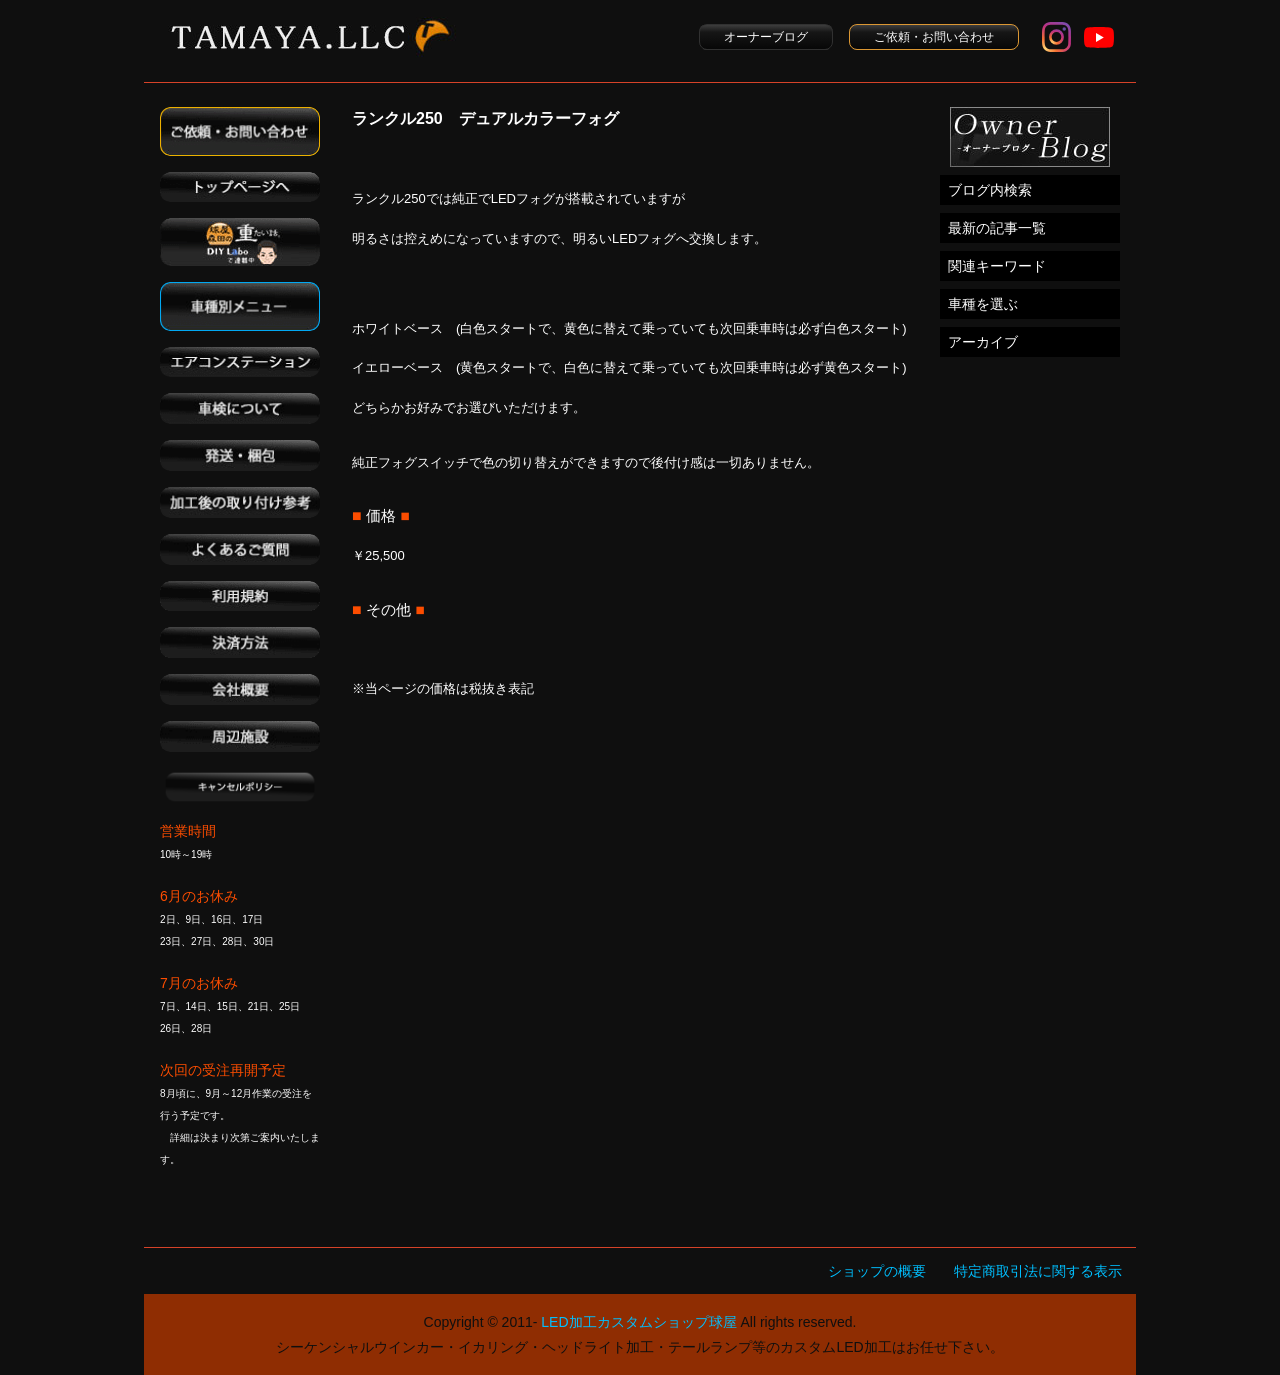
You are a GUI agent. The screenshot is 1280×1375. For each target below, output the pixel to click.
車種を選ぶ (983, 304)
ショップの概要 (877, 1271)
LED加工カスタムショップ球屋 (638, 1322)
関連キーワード (997, 266)
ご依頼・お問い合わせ (934, 37)
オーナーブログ (766, 37)
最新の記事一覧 (997, 228)
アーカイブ (983, 342)
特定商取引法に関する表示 (1038, 1271)
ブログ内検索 (990, 190)
